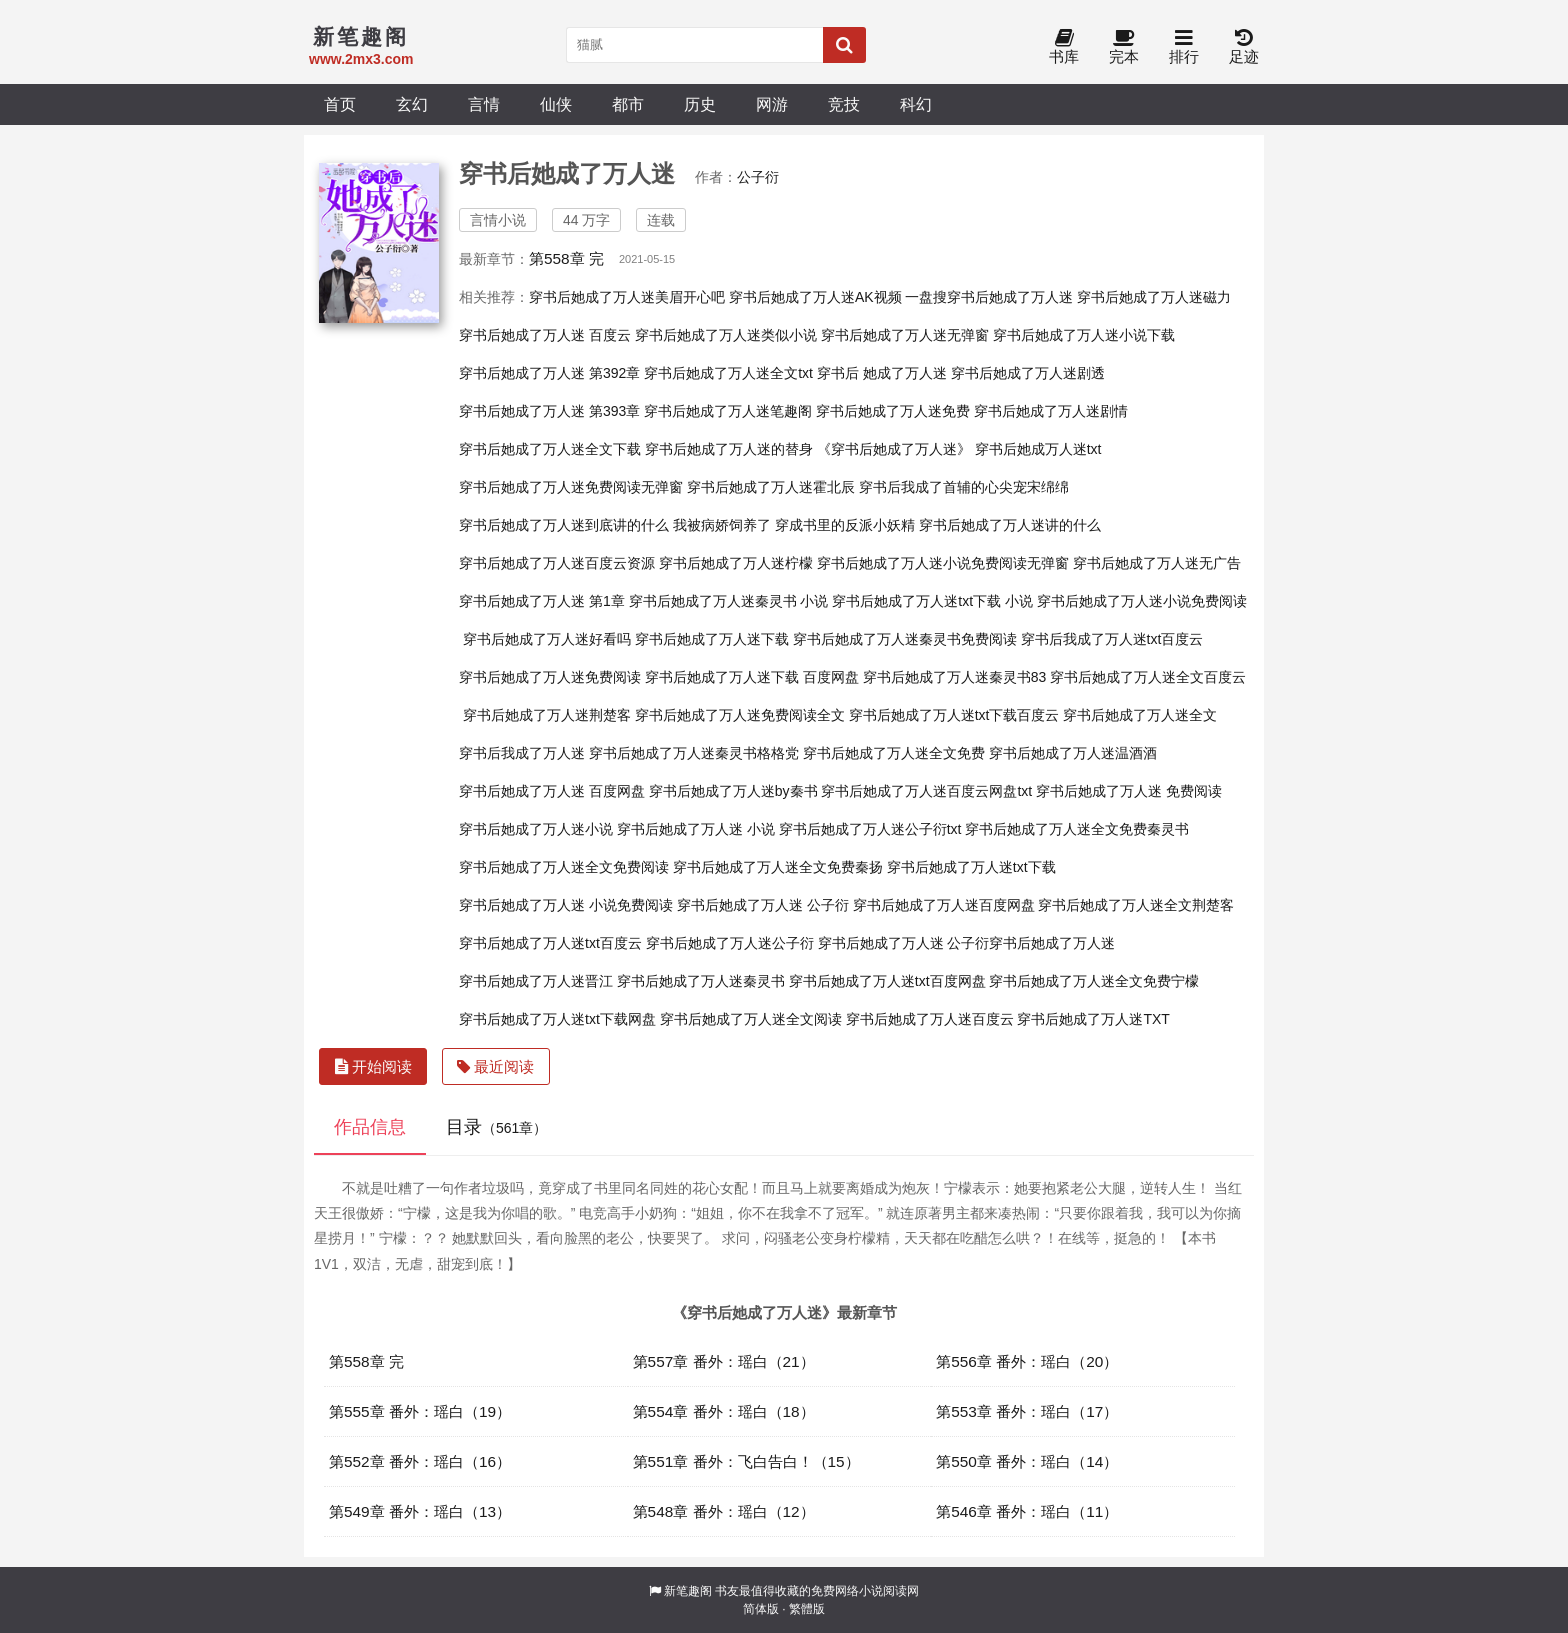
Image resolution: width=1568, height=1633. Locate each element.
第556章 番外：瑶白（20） (1027, 1361)
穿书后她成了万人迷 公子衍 (763, 905)
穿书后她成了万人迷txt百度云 (550, 943)
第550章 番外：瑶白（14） (1027, 1461)
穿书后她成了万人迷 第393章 (549, 411)
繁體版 (807, 1609)
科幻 (916, 104)
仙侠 (556, 104)
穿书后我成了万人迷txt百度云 (1112, 639)
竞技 (844, 104)
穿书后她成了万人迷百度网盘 (944, 905)
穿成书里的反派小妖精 (845, 525)
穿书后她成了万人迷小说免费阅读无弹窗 (943, 563)
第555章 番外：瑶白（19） (420, 1411)
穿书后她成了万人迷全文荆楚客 (1136, 905)
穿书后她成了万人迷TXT (1093, 1019)
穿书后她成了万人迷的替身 (729, 449)
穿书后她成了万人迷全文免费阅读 (564, 867)
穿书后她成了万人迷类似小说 (726, 335)
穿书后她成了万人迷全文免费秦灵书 (1077, 829)
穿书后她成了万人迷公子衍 (730, 943)
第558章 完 (566, 258)
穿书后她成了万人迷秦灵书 (701, 981)
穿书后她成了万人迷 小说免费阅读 (566, 905)
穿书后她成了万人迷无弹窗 (905, 335)
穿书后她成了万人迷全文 (1140, 715)
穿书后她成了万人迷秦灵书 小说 (729, 601)
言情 (484, 104)
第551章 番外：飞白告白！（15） (746, 1461)
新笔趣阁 (688, 1591)
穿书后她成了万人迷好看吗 (547, 639)
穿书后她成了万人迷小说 (536, 829)
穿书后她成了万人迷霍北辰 (771, 487)
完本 (1124, 47)
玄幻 (412, 104)
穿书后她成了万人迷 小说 (696, 829)
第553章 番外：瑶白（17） (1027, 1411)
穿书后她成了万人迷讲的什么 (1010, 525)
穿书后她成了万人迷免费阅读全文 (740, 715)
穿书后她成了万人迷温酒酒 (1073, 753)
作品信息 (370, 1127)
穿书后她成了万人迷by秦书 (733, 791)
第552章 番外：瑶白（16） (420, 1461)
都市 (628, 104)
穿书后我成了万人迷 (522, 753)
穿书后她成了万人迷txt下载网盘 (557, 1019)
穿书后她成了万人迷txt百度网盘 (887, 981)
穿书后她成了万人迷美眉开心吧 (627, 297)
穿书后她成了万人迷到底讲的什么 (564, 525)
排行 (1184, 47)
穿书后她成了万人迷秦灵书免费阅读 (905, 639)
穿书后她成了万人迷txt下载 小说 (932, 601)
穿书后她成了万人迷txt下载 (971, 867)
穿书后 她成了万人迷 (882, 373)
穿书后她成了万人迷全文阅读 (751, 1019)
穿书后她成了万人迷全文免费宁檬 (1094, 981)
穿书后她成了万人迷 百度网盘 (552, 791)
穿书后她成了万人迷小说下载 (1084, 335)
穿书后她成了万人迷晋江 (536, 981)
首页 (340, 104)
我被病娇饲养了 (722, 525)
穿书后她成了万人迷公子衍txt (870, 829)
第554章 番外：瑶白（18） (724, 1411)
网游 (772, 104)
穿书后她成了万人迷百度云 (930, 1019)
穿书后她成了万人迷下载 (712, 639)
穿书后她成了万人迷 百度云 (545, 335)
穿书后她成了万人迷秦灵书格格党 (694, 753)
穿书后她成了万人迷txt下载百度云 (954, 715)
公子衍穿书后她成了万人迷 (1031, 943)
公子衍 (758, 177)
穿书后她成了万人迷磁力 (1154, 297)
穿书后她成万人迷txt (1038, 449)
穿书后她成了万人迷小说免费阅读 (1142, 601)
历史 (700, 104)
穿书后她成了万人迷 (881, 943)
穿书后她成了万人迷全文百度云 (1148, 677)
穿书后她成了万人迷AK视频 (815, 297)
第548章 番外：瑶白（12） (724, 1511)
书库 (1064, 47)
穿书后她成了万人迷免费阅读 (550, 677)
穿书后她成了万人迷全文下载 (550, 449)
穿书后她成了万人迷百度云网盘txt (926, 791)
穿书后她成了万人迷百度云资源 (557, 563)
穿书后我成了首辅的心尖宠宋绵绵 (964, 487)
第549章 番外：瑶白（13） (420, 1511)
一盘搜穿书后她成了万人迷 (989, 297)
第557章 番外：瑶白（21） (724, 1361)
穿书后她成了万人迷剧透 (1028, 373)
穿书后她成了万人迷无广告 (1157, 563)
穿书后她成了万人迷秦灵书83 (955, 677)
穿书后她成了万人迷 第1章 (542, 601)
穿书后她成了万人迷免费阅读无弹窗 (571, 487)
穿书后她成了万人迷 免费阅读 (1129, 791)
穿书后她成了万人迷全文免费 (894, 753)
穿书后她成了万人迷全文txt (728, 373)
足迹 (1244, 47)
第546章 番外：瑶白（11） (1027, 1511)
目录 (496, 1127)
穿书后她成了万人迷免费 (893, 411)
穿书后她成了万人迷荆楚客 (547, 715)
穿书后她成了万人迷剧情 (1051, 411)
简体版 (761, 1609)
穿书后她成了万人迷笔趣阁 (728, 411)
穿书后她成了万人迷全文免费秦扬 (778, 867)
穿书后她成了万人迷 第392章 (549, 373)
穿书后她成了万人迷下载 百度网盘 (752, 677)
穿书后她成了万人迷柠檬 (736, 563)
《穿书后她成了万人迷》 (894, 449)
